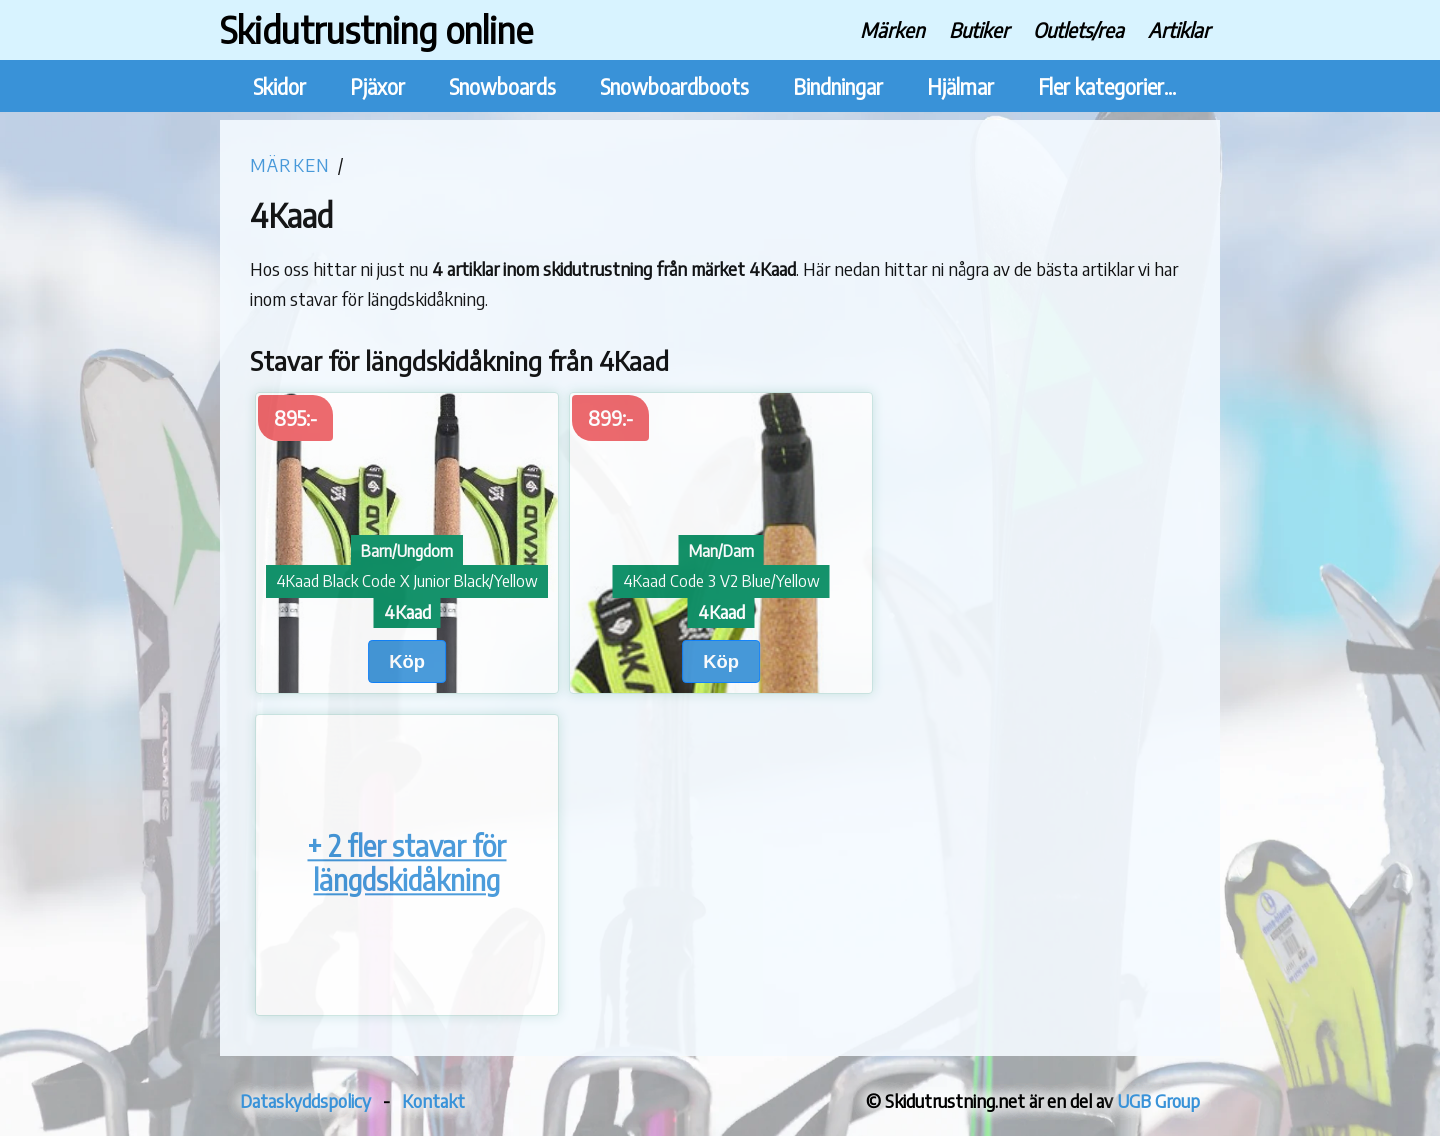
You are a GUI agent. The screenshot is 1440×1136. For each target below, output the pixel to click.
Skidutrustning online (376, 29)
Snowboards (502, 86)
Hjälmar (960, 86)
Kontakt (433, 1100)
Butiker (979, 29)
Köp (407, 661)
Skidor (279, 86)
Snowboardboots (674, 86)
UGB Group (1158, 1100)
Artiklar (1179, 29)
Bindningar (838, 86)
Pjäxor (377, 86)
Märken (892, 29)
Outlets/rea (1078, 29)
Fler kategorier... (1107, 86)
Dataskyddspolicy (305, 1100)
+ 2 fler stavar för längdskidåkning (406, 863)
